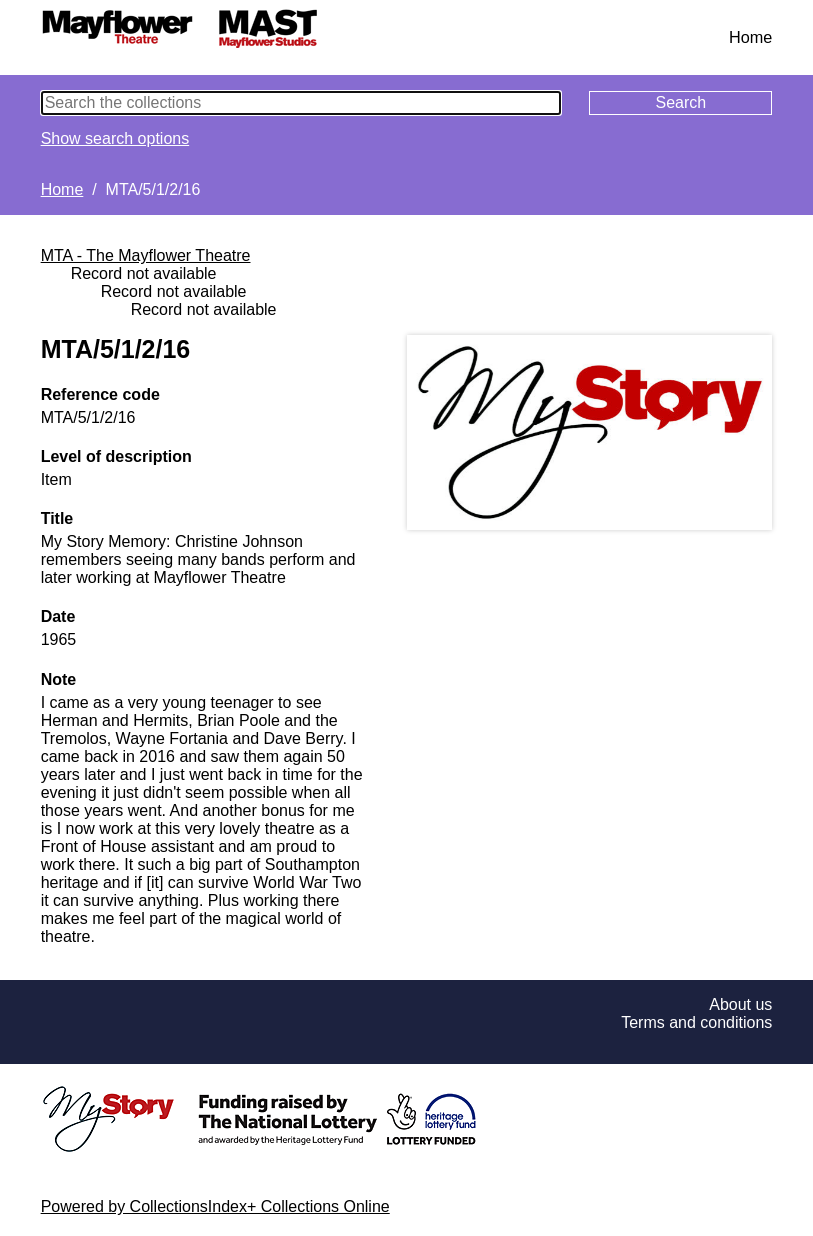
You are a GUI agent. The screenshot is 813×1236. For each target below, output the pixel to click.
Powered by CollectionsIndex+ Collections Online (215, 1206)
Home (750, 37)
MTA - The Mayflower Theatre (146, 255)
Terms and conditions (696, 1022)
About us (740, 1004)
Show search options (115, 138)
